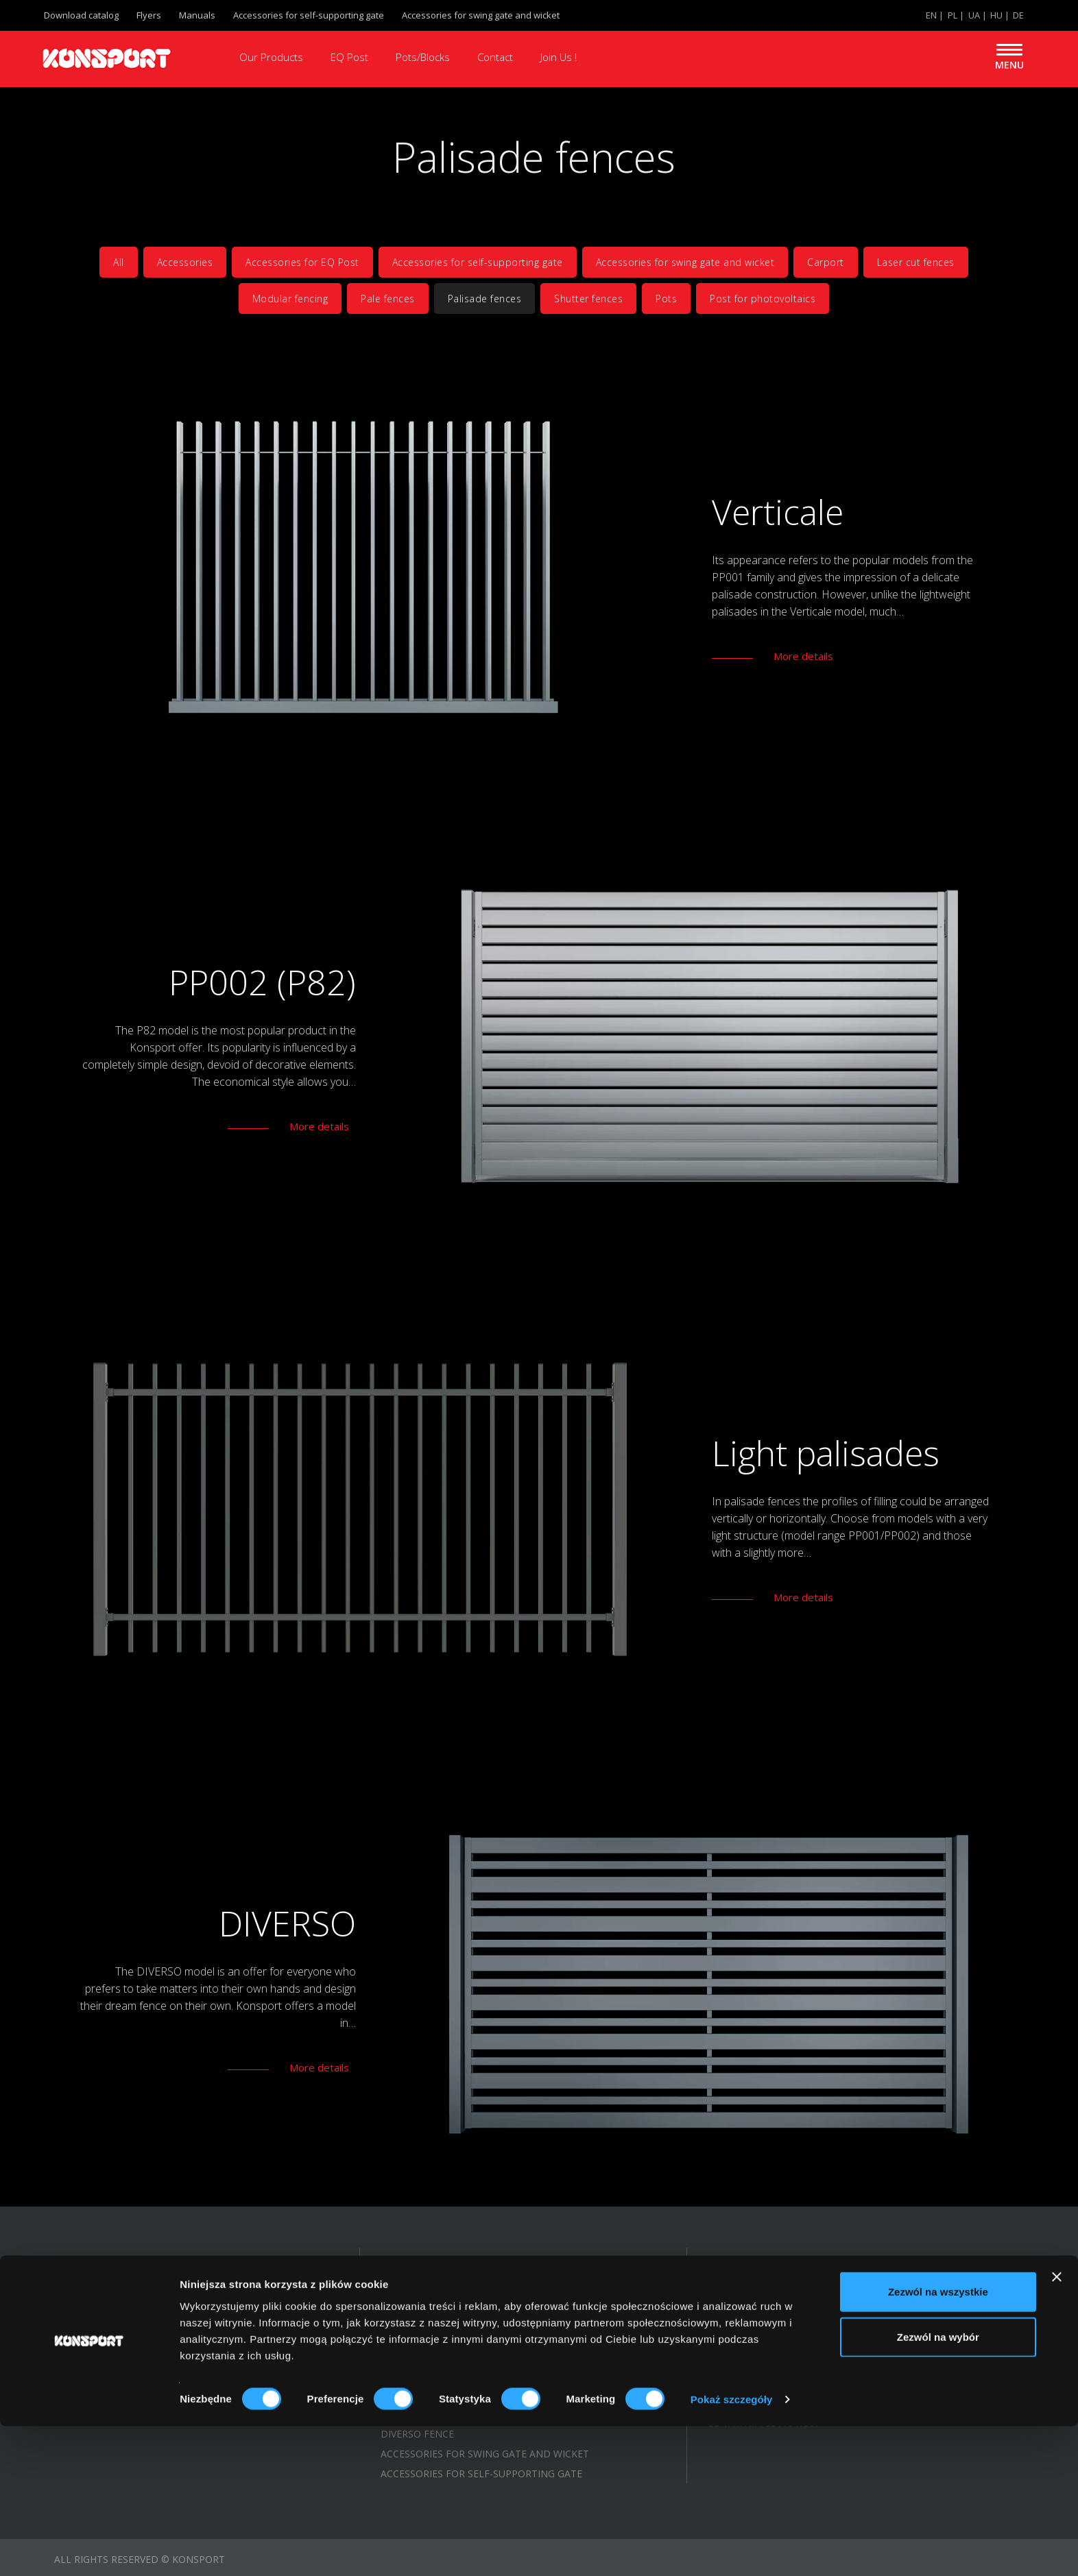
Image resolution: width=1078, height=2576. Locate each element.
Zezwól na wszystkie (938, 2441)
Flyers (148, 15)
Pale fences (388, 298)
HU (996, 15)
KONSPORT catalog (104, 2354)
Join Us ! (558, 57)
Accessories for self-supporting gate (308, 15)
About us (78, 2314)
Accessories (185, 262)
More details (803, 656)
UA (974, 15)
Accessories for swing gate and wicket (481, 15)
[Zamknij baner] (1057, 2426)
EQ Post (349, 57)
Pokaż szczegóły (732, 2549)
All (118, 262)
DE (1018, 15)
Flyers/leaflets (95, 2374)
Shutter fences (588, 298)
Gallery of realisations (117, 2334)
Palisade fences (485, 298)
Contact (495, 57)
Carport (825, 262)
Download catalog (81, 15)
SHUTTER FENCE (419, 2314)
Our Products (271, 57)
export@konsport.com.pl (794, 2347)
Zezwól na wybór (938, 2486)
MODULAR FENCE (421, 2374)
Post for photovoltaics (762, 298)
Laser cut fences (916, 262)
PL (952, 15)
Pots (666, 298)
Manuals (197, 15)
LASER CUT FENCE (422, 2394)
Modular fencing (290, 298)
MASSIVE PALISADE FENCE (441, 2334)
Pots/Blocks (423, 57)
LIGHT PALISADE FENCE (435, 2354)
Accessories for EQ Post (302, 262)
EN (931, 15)
